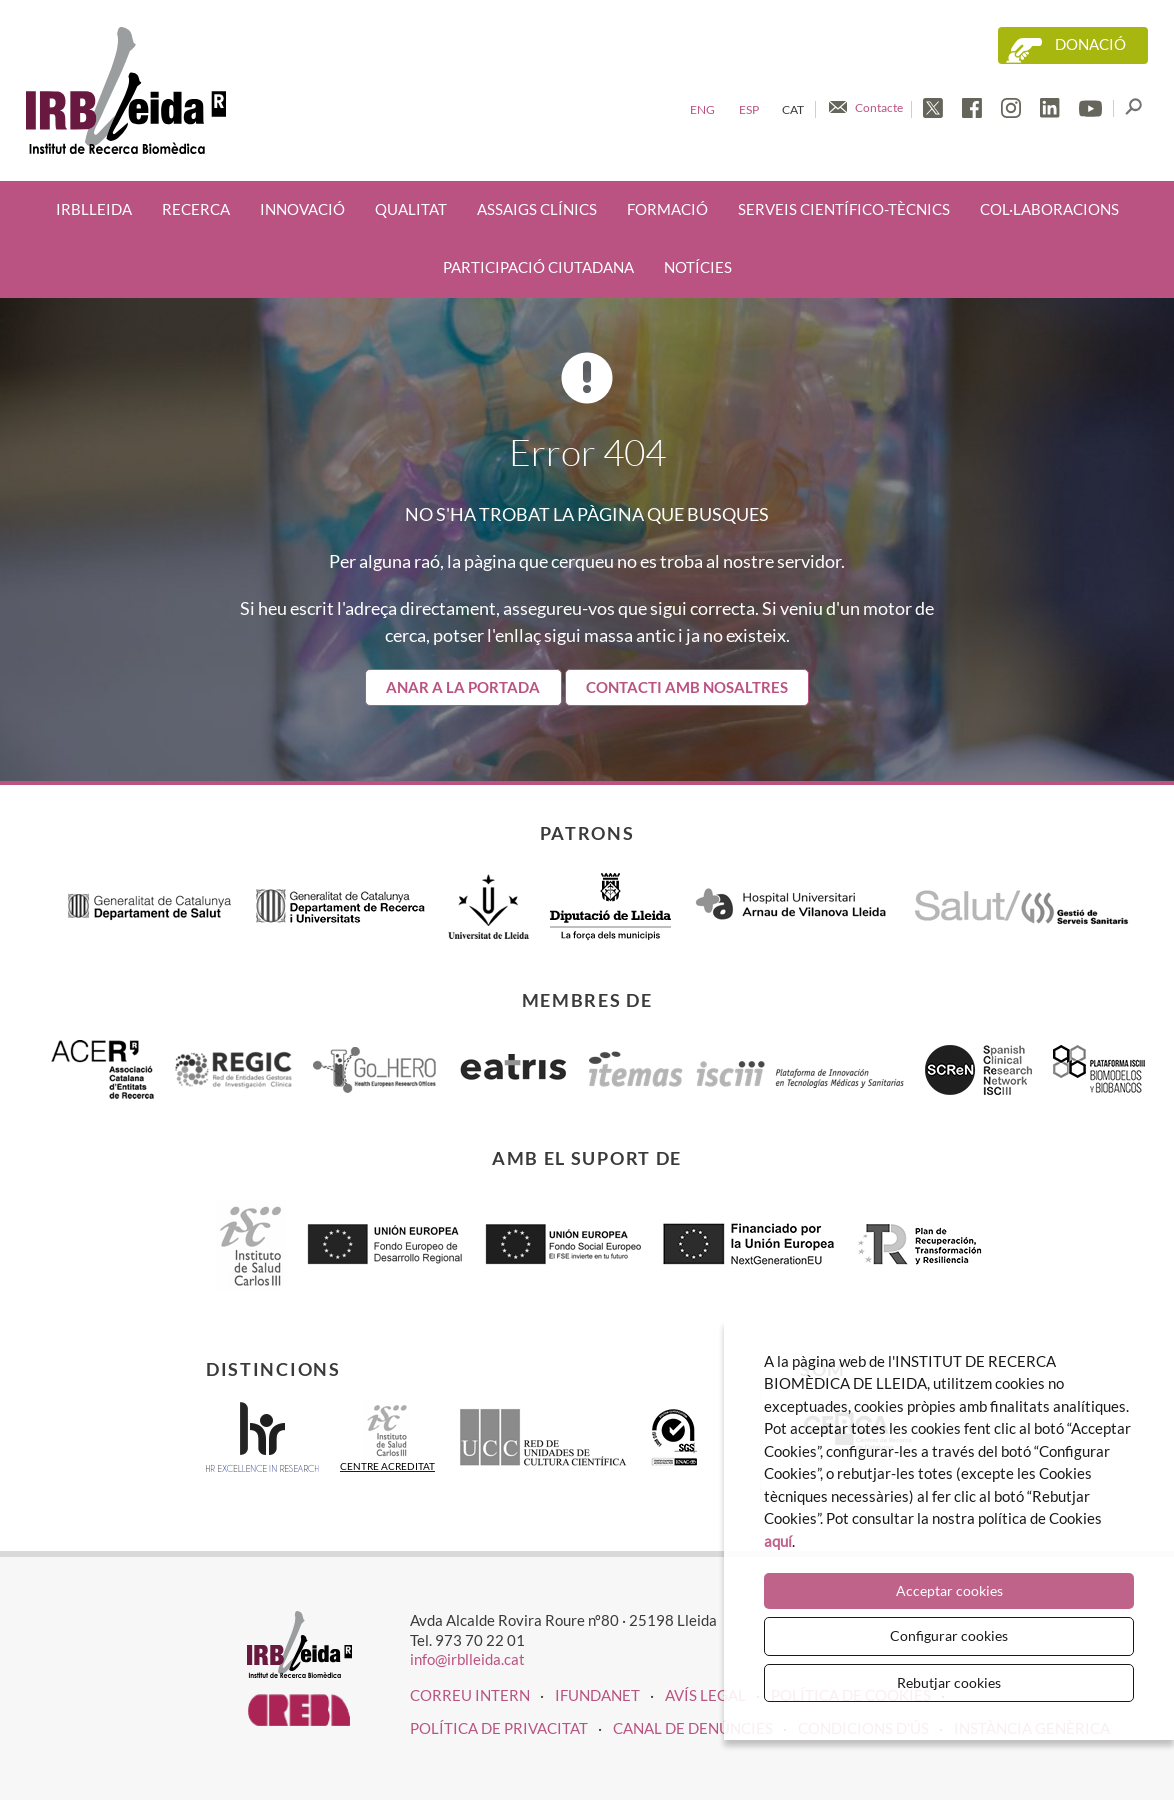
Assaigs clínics (537, 209)
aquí (778, 1541)
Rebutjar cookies (949, 1682)
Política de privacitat (499, 1728)
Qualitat (411, 209)
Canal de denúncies (693, 1728)
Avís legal (705, 1695)
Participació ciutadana (538, 267)
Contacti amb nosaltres (687, 687)
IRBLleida (94, 209)
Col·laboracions (1049, 209)
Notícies (698, 267)
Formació (667, 209)
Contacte (879, 107)
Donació (1090, 44)
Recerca (196, 209)
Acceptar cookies (949, 1590)
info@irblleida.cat (467, 1659)
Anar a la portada (463, 687)
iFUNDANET (597, 1695)
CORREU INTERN (470, 1695)
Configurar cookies (949, 1635)
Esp (749, 109)
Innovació (302, 209)
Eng (702, 109)
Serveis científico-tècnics (844, 209)
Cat (793, 109)
